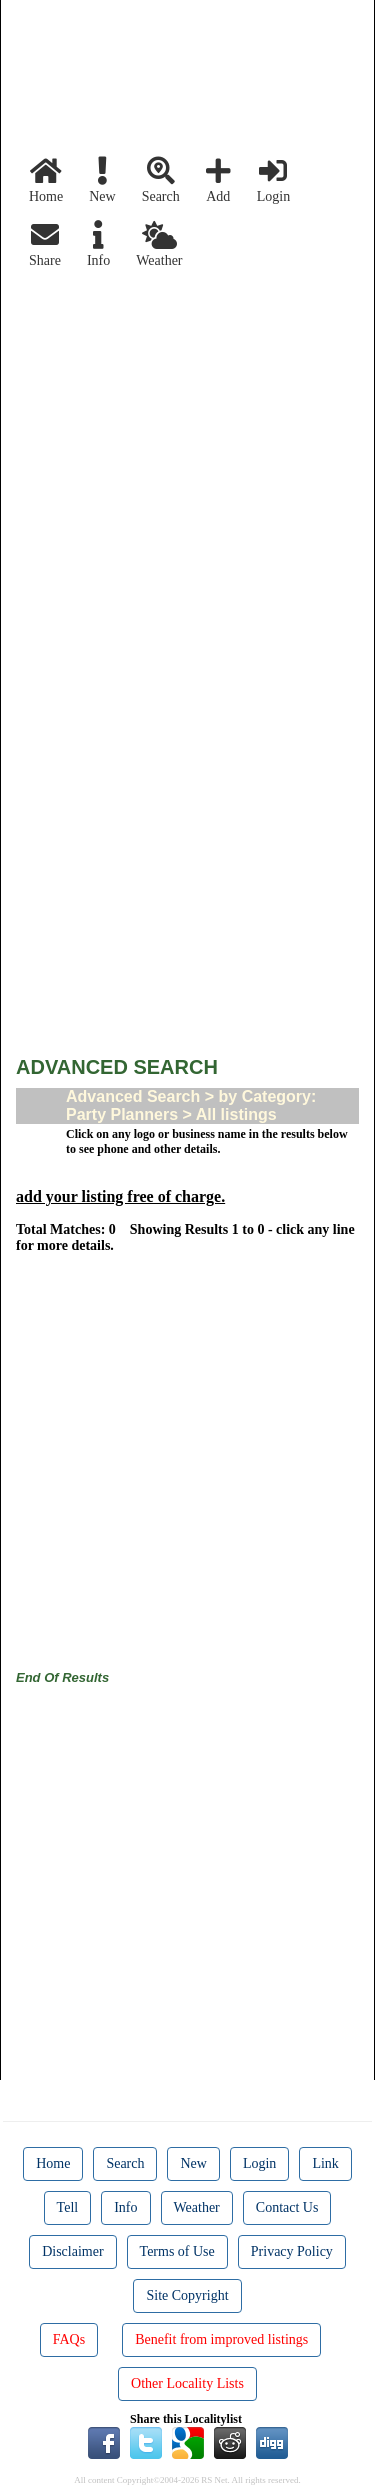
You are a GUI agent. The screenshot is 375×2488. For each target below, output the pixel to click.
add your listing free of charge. (120, 1196)
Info (98, 244)
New (102, 180)
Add (218, 180)
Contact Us (287, 2207)
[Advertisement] (187, 465)
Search (161, 180)
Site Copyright (187, 2295)
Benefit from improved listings (221, 2339)
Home (46, 180)
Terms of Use (177, 2251)
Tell (68, 2207)
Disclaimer (72, 2251)
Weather (159, 244)
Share (45, 244)
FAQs (69, 2339)
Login (273, 180)
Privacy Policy (292, 2251)
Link (325, 2163)
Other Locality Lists (187, 2383)
